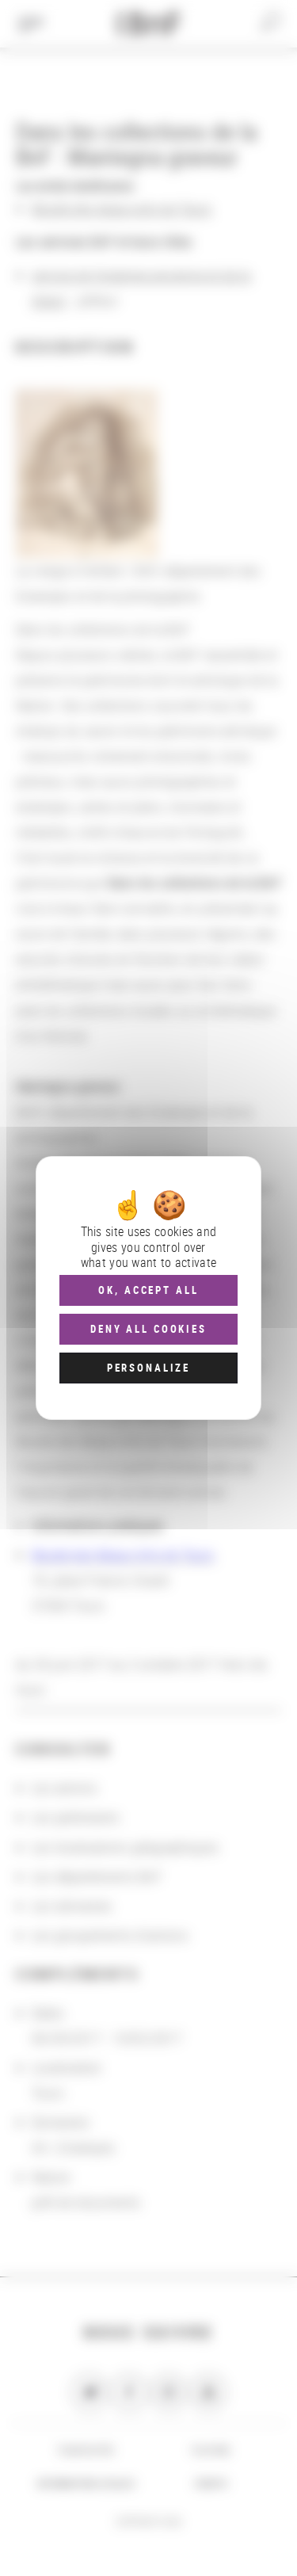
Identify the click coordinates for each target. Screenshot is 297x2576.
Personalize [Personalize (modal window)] (148, 1368)
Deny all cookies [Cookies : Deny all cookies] (148, 1329)
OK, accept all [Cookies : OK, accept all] (148, 1290)
